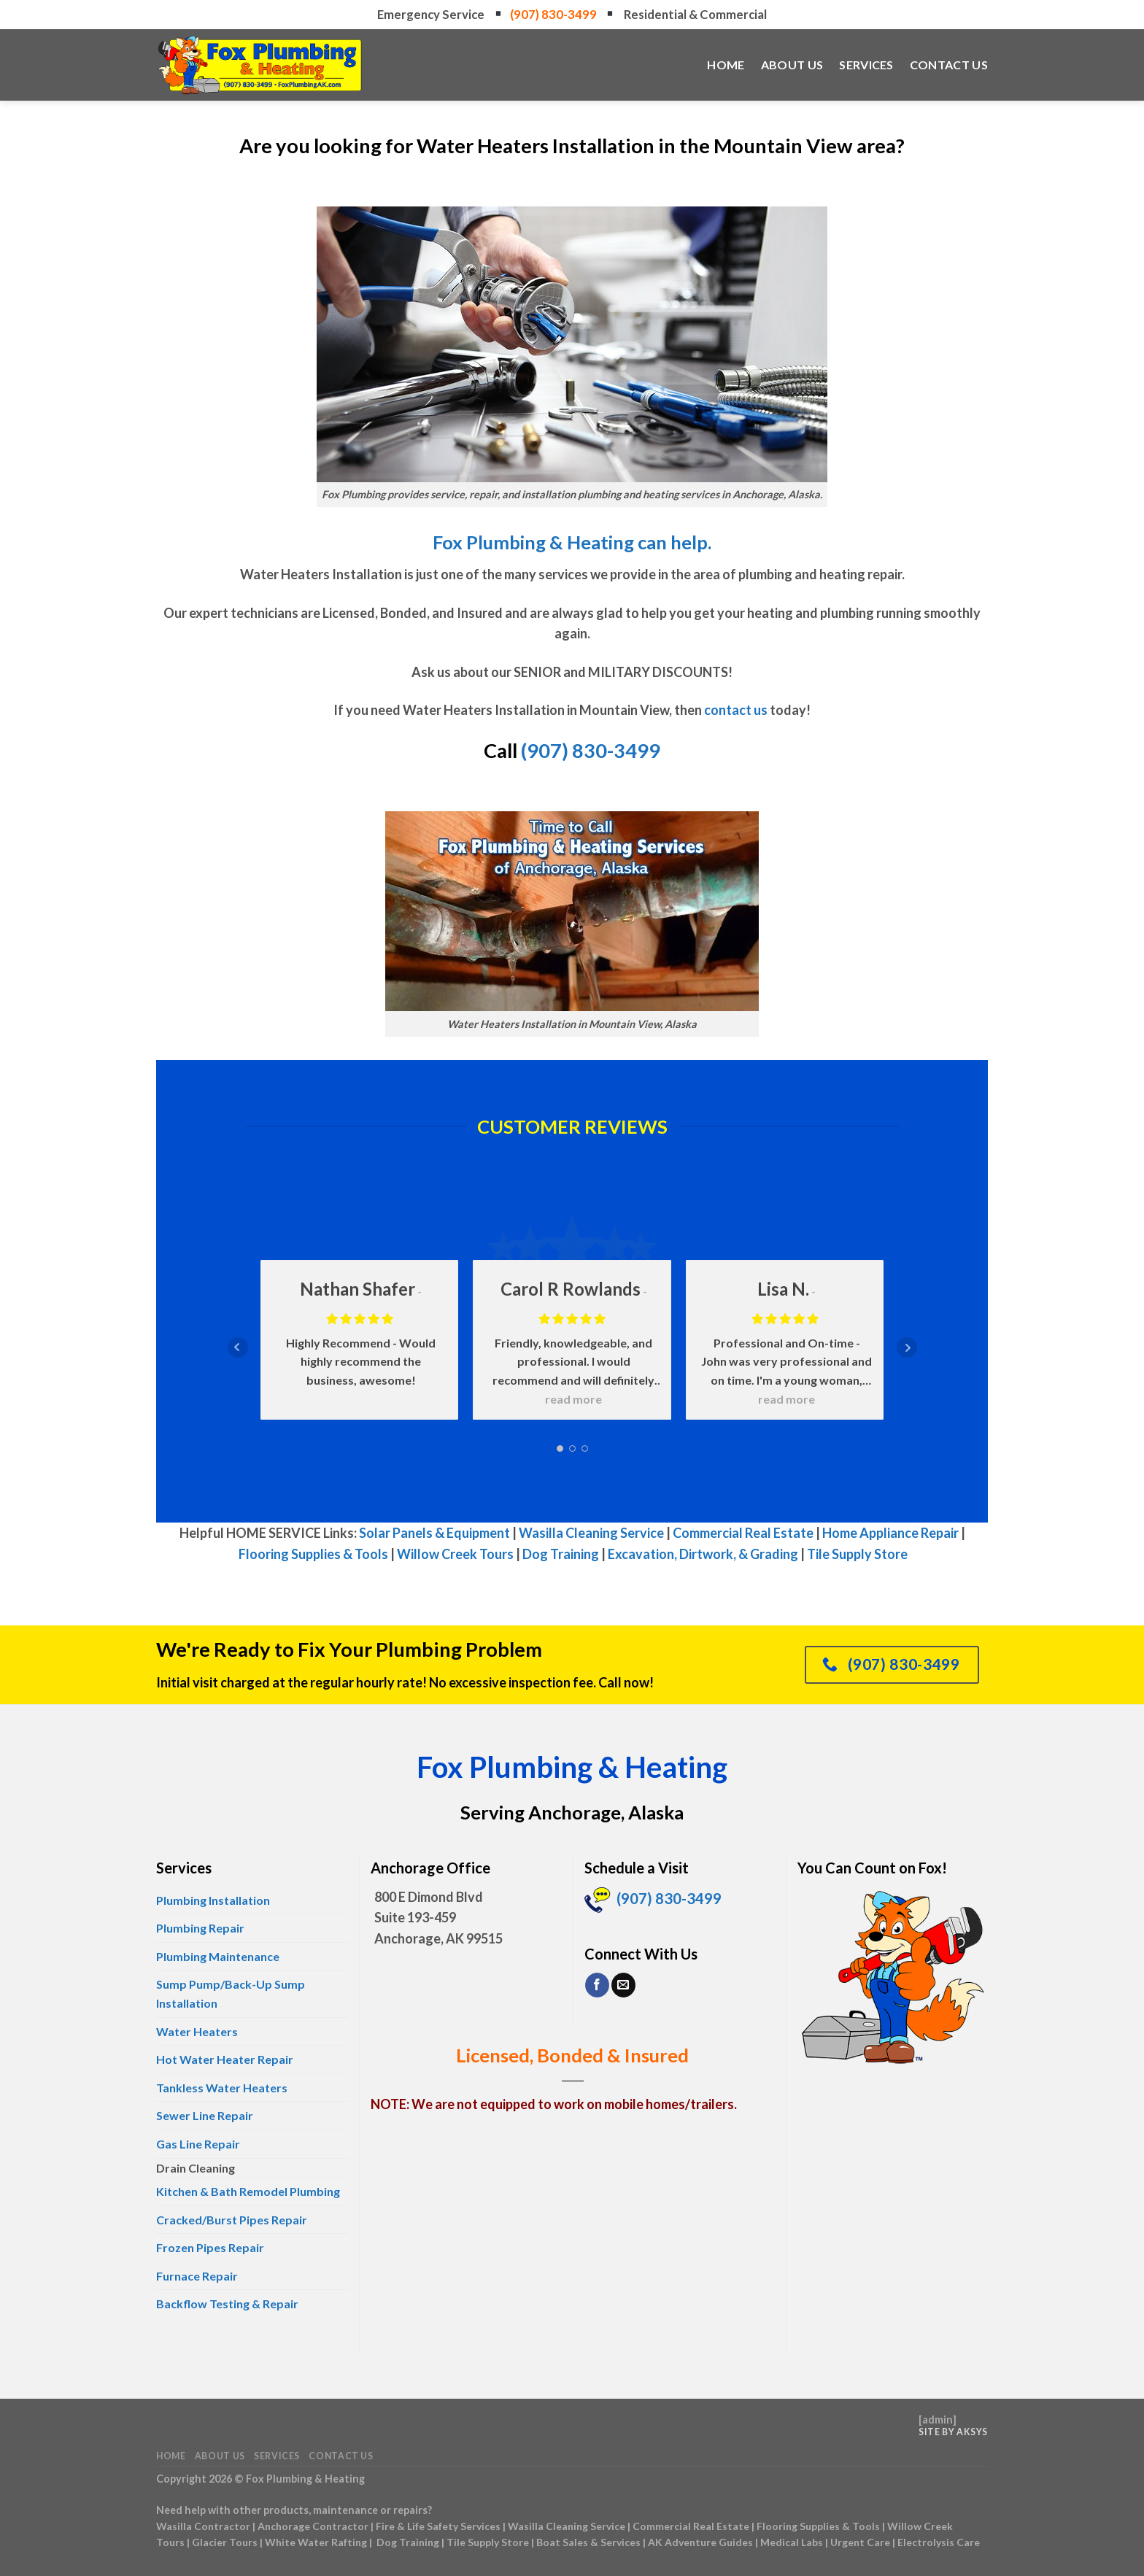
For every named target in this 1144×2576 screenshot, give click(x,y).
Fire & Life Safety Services (438, 2526)
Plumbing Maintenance (217, 1956)
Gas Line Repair (198, 2144)
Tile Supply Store (857, 1554)
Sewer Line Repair (204, 2115)
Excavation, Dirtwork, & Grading (703, 1554)
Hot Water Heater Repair (224, 2059)
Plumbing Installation (213, 1900)
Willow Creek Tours (455, 1554)
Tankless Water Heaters (221, 2088)
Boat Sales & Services (588, 2542)
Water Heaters (197, 2031)
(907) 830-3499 (554, 14)
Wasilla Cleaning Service (591, 1533)
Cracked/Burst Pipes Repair (231, 2220)
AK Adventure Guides (700, 2542)
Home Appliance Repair (890, 1533)
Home (725, 64)
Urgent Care (860, 2542)
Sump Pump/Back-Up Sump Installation (230, 1993)
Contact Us (949, 64)
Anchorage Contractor (313, 2526)
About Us (792, 64)
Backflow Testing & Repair (227, 2303)
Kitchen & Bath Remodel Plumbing (248, 2191)
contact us (736, 710)
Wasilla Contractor (203, 2526)
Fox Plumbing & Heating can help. (572, 542)
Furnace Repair (197, 2276)
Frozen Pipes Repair (210, 2247)
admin (937, 2419)
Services (866, 64)
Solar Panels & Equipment (434, 1533)
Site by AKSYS (953, 2431)
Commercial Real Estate (743, 1533)
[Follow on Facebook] (597, 1985)
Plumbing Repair (200, 1928)
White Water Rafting (316, 2542)
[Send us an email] (623, 1985)
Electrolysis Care (938, 2542)
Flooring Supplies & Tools (313, 1554)
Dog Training (560, 1554)
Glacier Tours (225, 2542)
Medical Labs (791, 2542)
